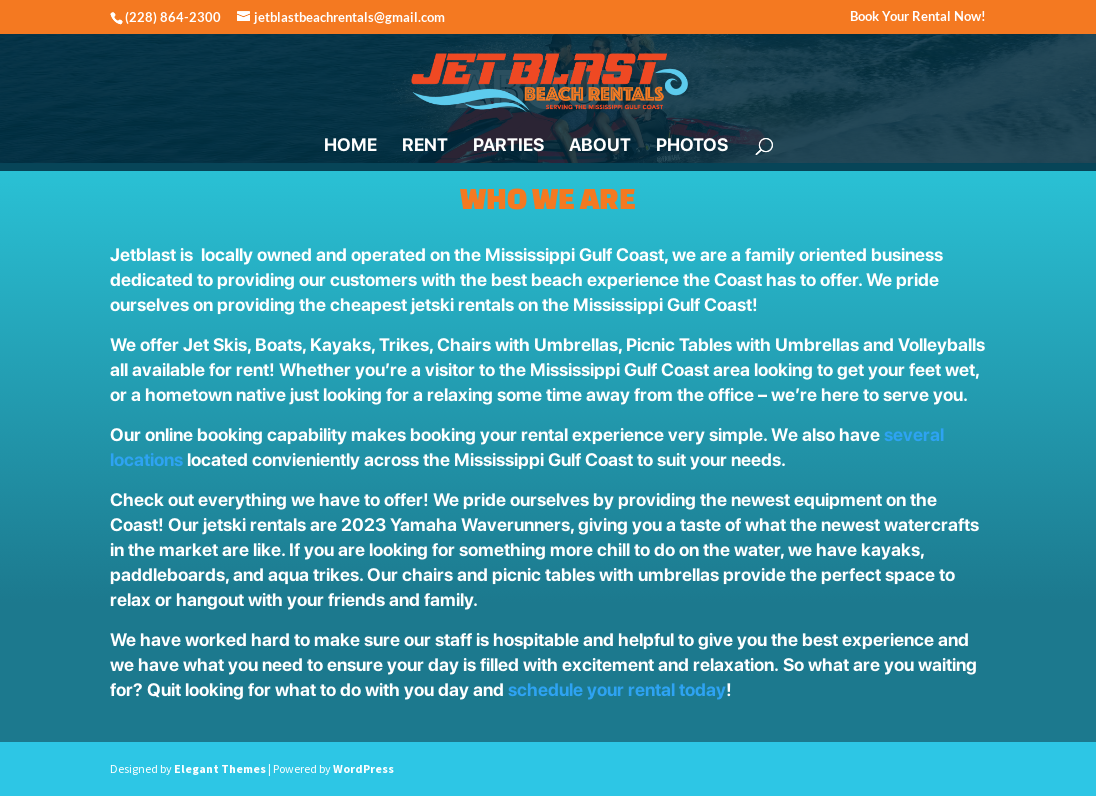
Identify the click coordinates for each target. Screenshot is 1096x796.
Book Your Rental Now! (918, 17)
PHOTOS (692, 146)
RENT (425, 146)
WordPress (363, 768)
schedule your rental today (617, 689)
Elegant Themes (220, 768)
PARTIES (508, 146)
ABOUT (600, 146)
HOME (350, 146)
